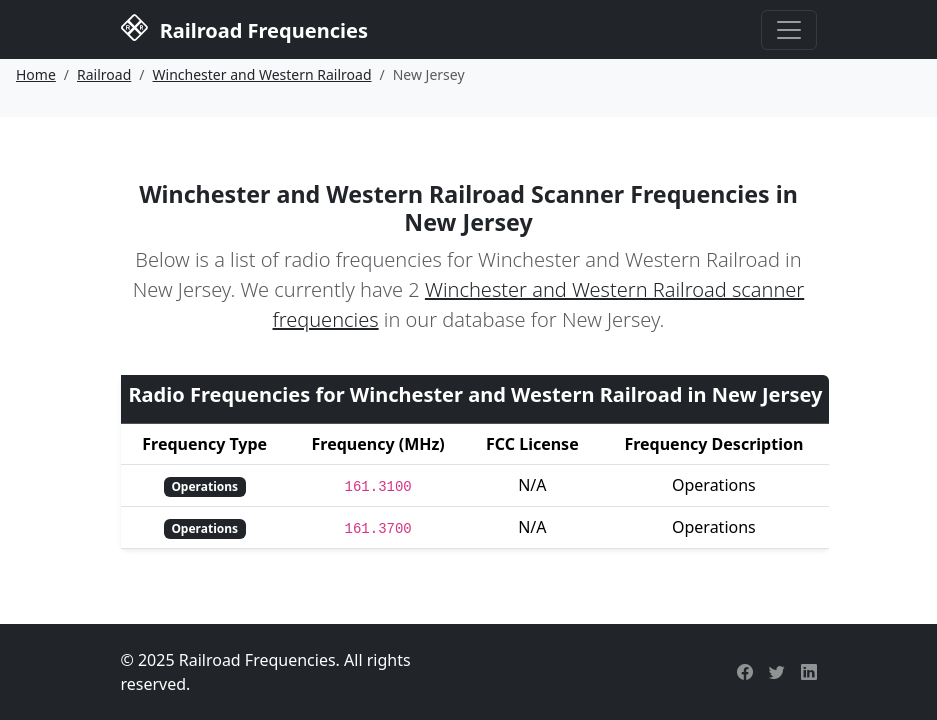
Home (36, 74)
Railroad (104, 74)
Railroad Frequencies (244, 28)
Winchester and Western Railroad (262, 74)
